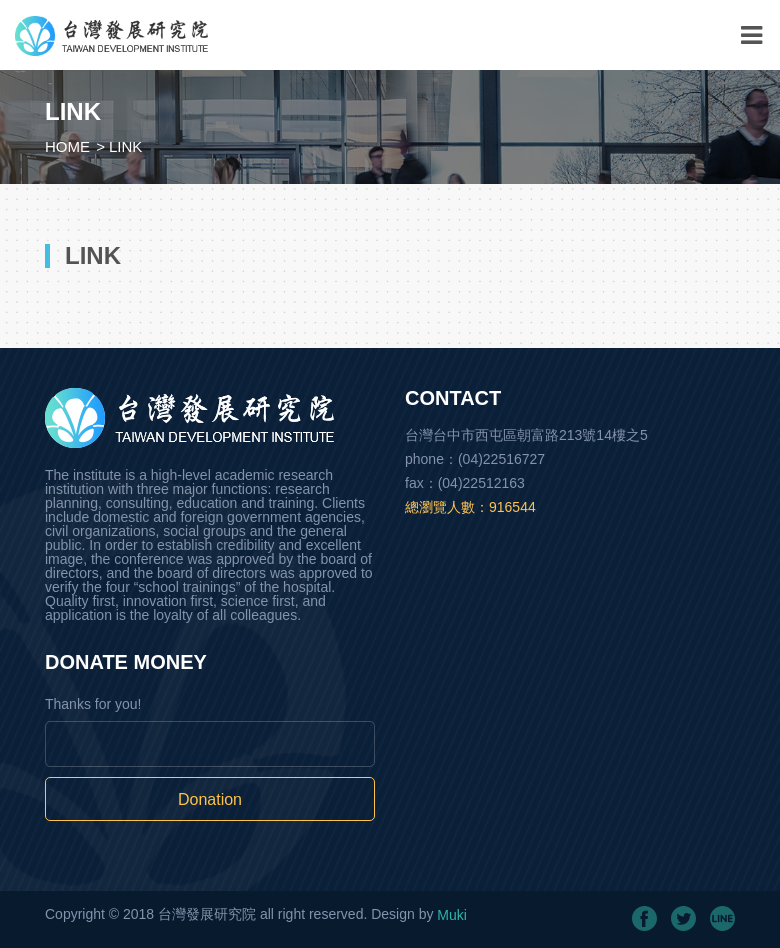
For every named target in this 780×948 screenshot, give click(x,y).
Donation (210, 799)
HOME (67, 146)
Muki (452, 915)
